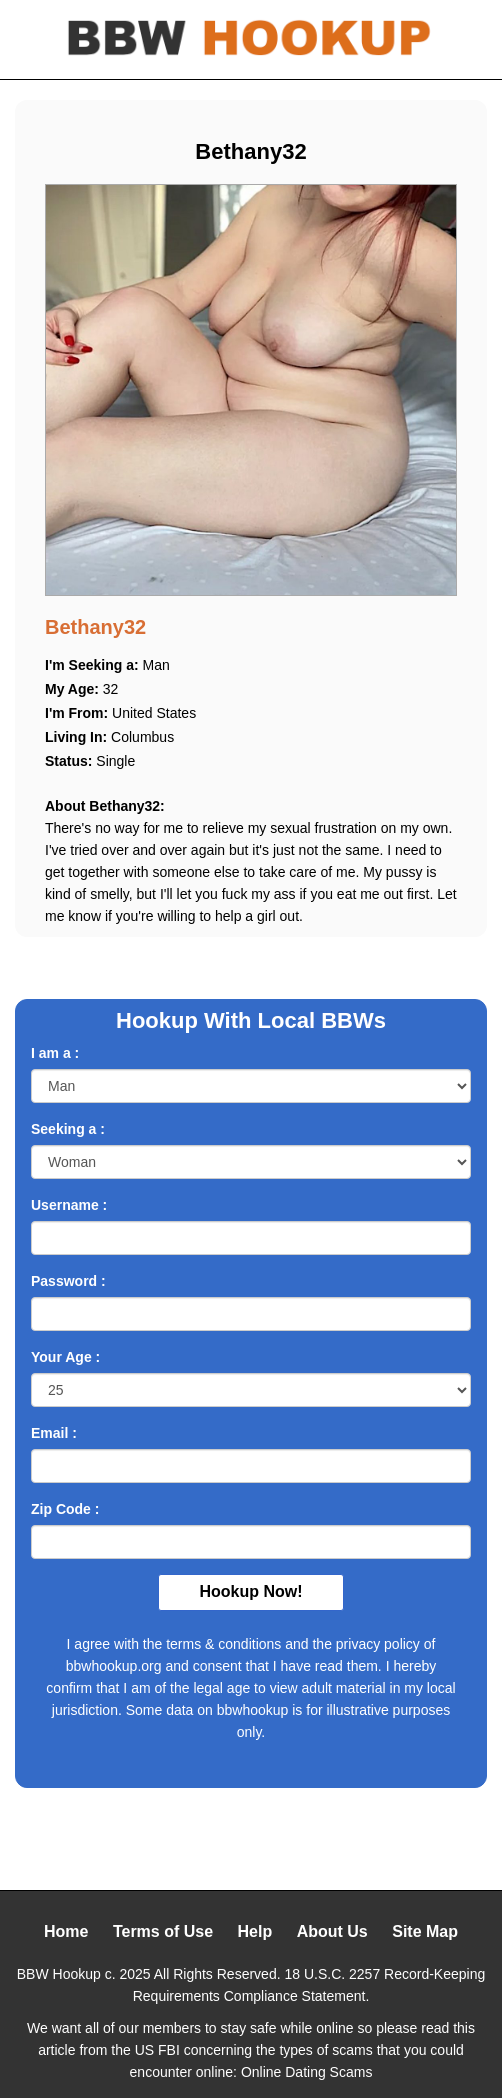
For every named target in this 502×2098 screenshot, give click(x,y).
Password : (68, 1281)
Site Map (425, 1931)
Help (255, 1931)
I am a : (55, 1053)
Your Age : (65, 1357)
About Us (332, 1931)
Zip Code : (65, 1509)
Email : (54, 1433)
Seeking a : (68, 1129)
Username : (69, 1205)
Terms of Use (163, 1931)
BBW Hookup (59, 1974)
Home (66, 1931)
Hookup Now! (250, 1591)
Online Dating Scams (307, 2072)
